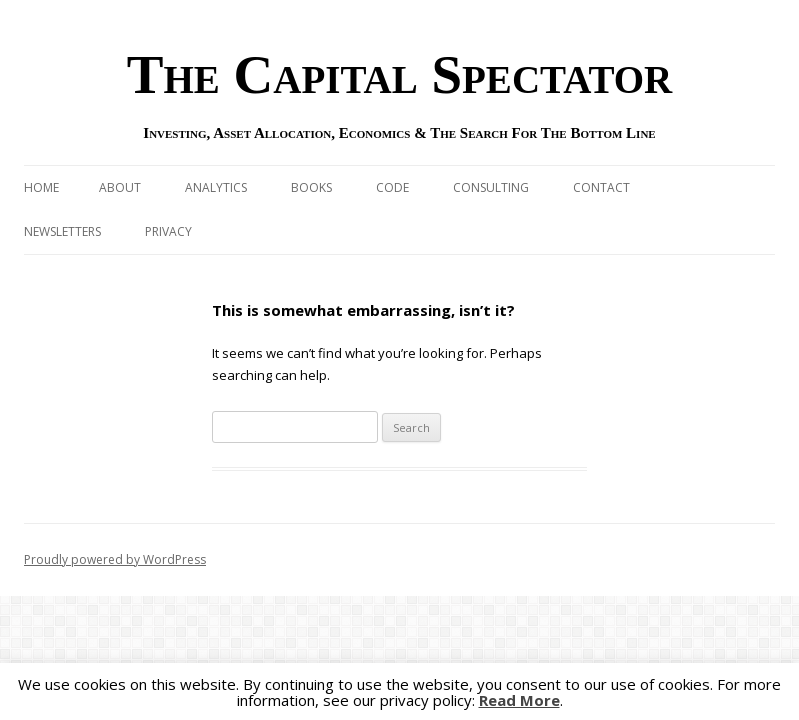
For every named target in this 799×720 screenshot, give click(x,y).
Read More (519, 700)
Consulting (491, 187)
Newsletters (62, 231)
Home (41, 187)
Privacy (168, 231)
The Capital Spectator (400, 74)
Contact (601, 187)
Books (311, 187)
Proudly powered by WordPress (115, 559)
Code (392, 187)
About (120, 187)
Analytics (216, 187)
